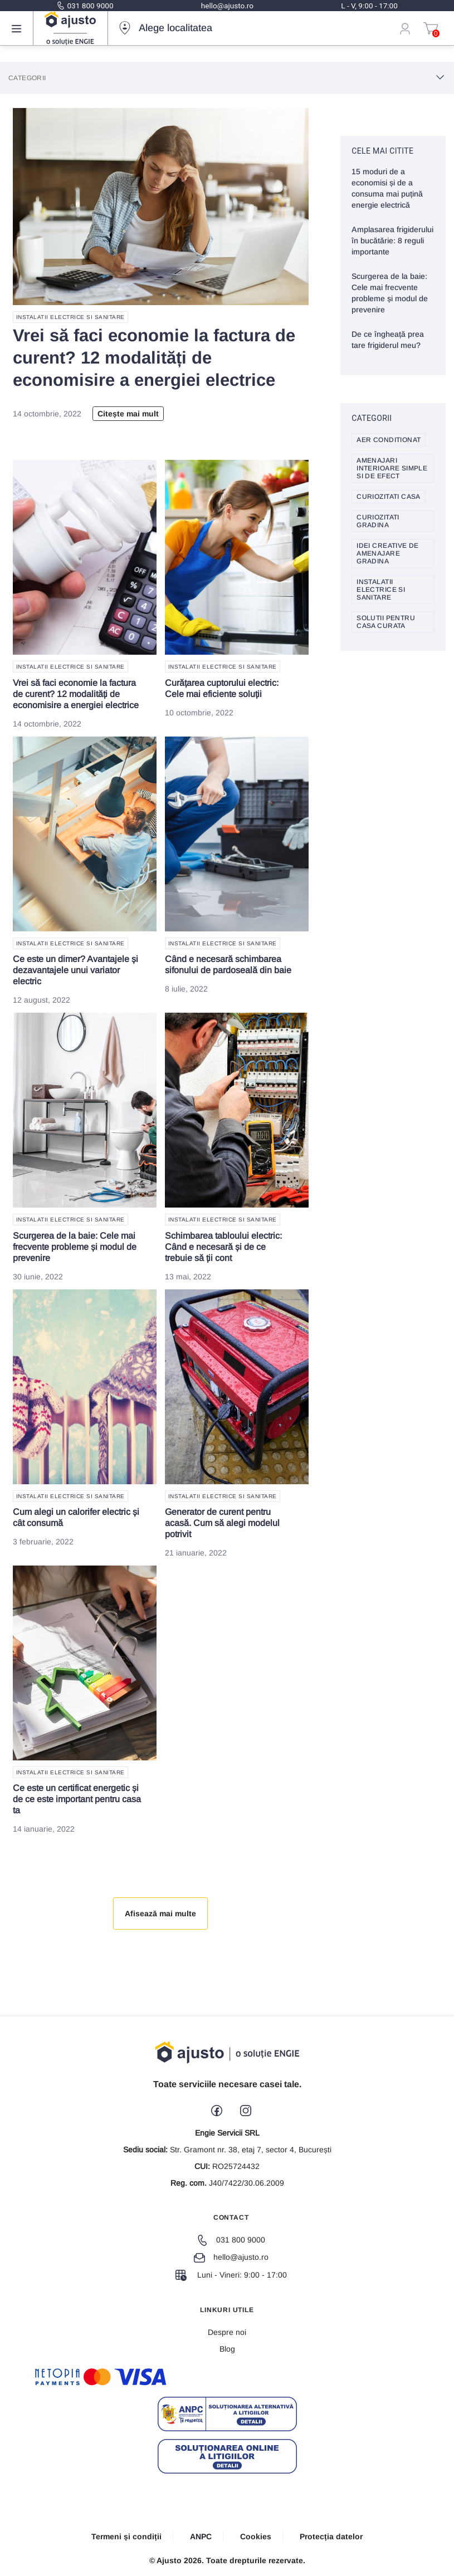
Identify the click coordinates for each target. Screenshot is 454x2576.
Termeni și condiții (126, 2536)
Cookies (255, 2536)
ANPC (201, 2536)
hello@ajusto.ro (227, 5)
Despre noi (227, 2332)
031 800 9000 (85, 5)
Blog (227, 2348)
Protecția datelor (331, 2536)
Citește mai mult (128, 413)
